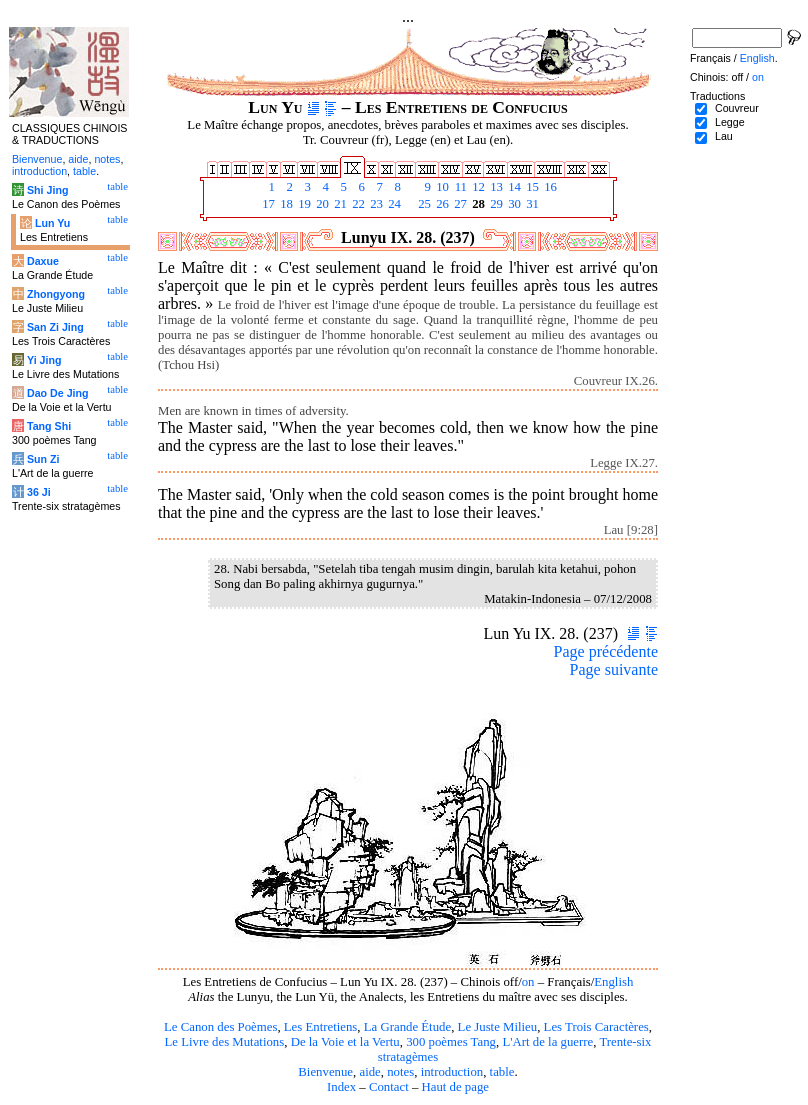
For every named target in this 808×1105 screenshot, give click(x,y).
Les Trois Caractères (596, 1027)
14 (513, 187)
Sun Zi (43, 459)
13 (495, 187)
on (528, 982)
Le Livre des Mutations (224, 1042)
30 (513, 204)
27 (459, 204)
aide (369, 1072)
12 (477, 187)
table (502, 1072)
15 (531, 187)
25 (423, 204)
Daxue (43, 261)
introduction (452, 1072)
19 (303, 204)
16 (549, 187)
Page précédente (606, 651)
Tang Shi (49, 426)
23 (375, 204)
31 (531, 204)
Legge (730, 122)
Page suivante (614, 669)
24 (393, 204)
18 (285, 204)
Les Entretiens (321, 1027)
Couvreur (737, 108)
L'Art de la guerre (547, 1042)
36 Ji (39, 492)
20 (321, 204)
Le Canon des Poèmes (220, 1027)
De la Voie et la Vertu (345, 1042)
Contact (389, 1087)
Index (341, 1087)
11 (459, 187)
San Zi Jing (55, 327)
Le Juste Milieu (498, 1027)
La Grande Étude (407, 1027)
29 (495, 204)
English (613, 982)
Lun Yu (52, 223)
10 (441, 187)
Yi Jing (44, 360)
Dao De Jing (58, 393)
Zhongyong (56, 294)
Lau (724, 136)
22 (357, 204)
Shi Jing (47, 190)
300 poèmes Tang (451, 1042)
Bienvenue (325, 1072)
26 (441, 204)
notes (400, 1072)
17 (267, 204)
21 (339, 204)
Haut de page (456, 1087)
